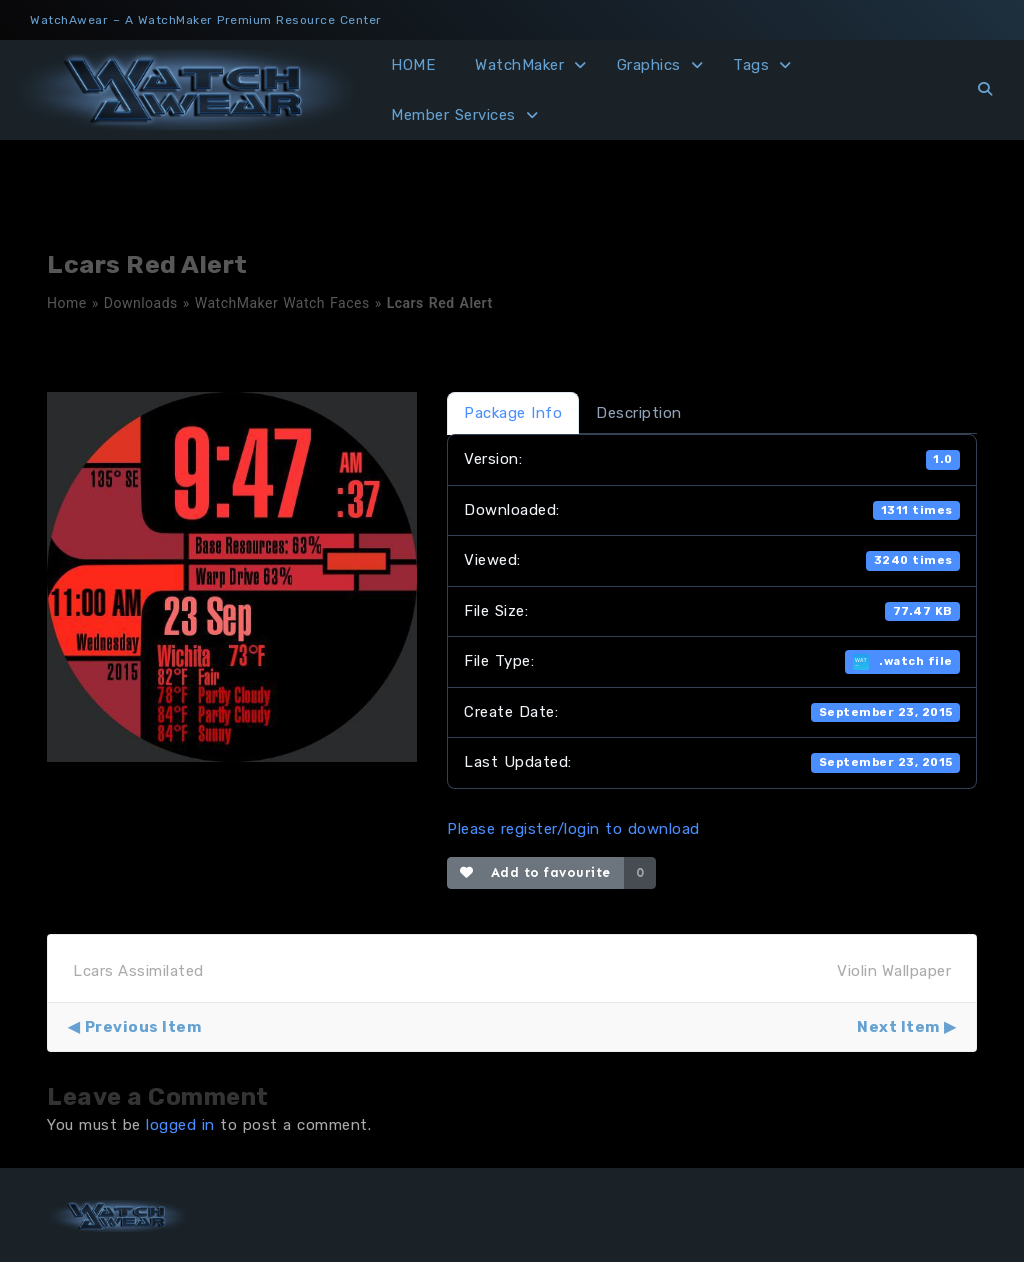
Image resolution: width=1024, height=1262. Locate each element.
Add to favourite (535, 872)
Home (67, 303)
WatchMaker (519, 65)
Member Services (453, 115)
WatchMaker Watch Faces (282, 303)
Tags (751, 65)
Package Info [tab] (513, 413)
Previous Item (143, 1027)
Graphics (649, 65)
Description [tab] (639, 413)
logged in (180, 1125)
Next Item (898, 1027)
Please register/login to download (573, 829)
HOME (413, 65)
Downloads (141, 303)
